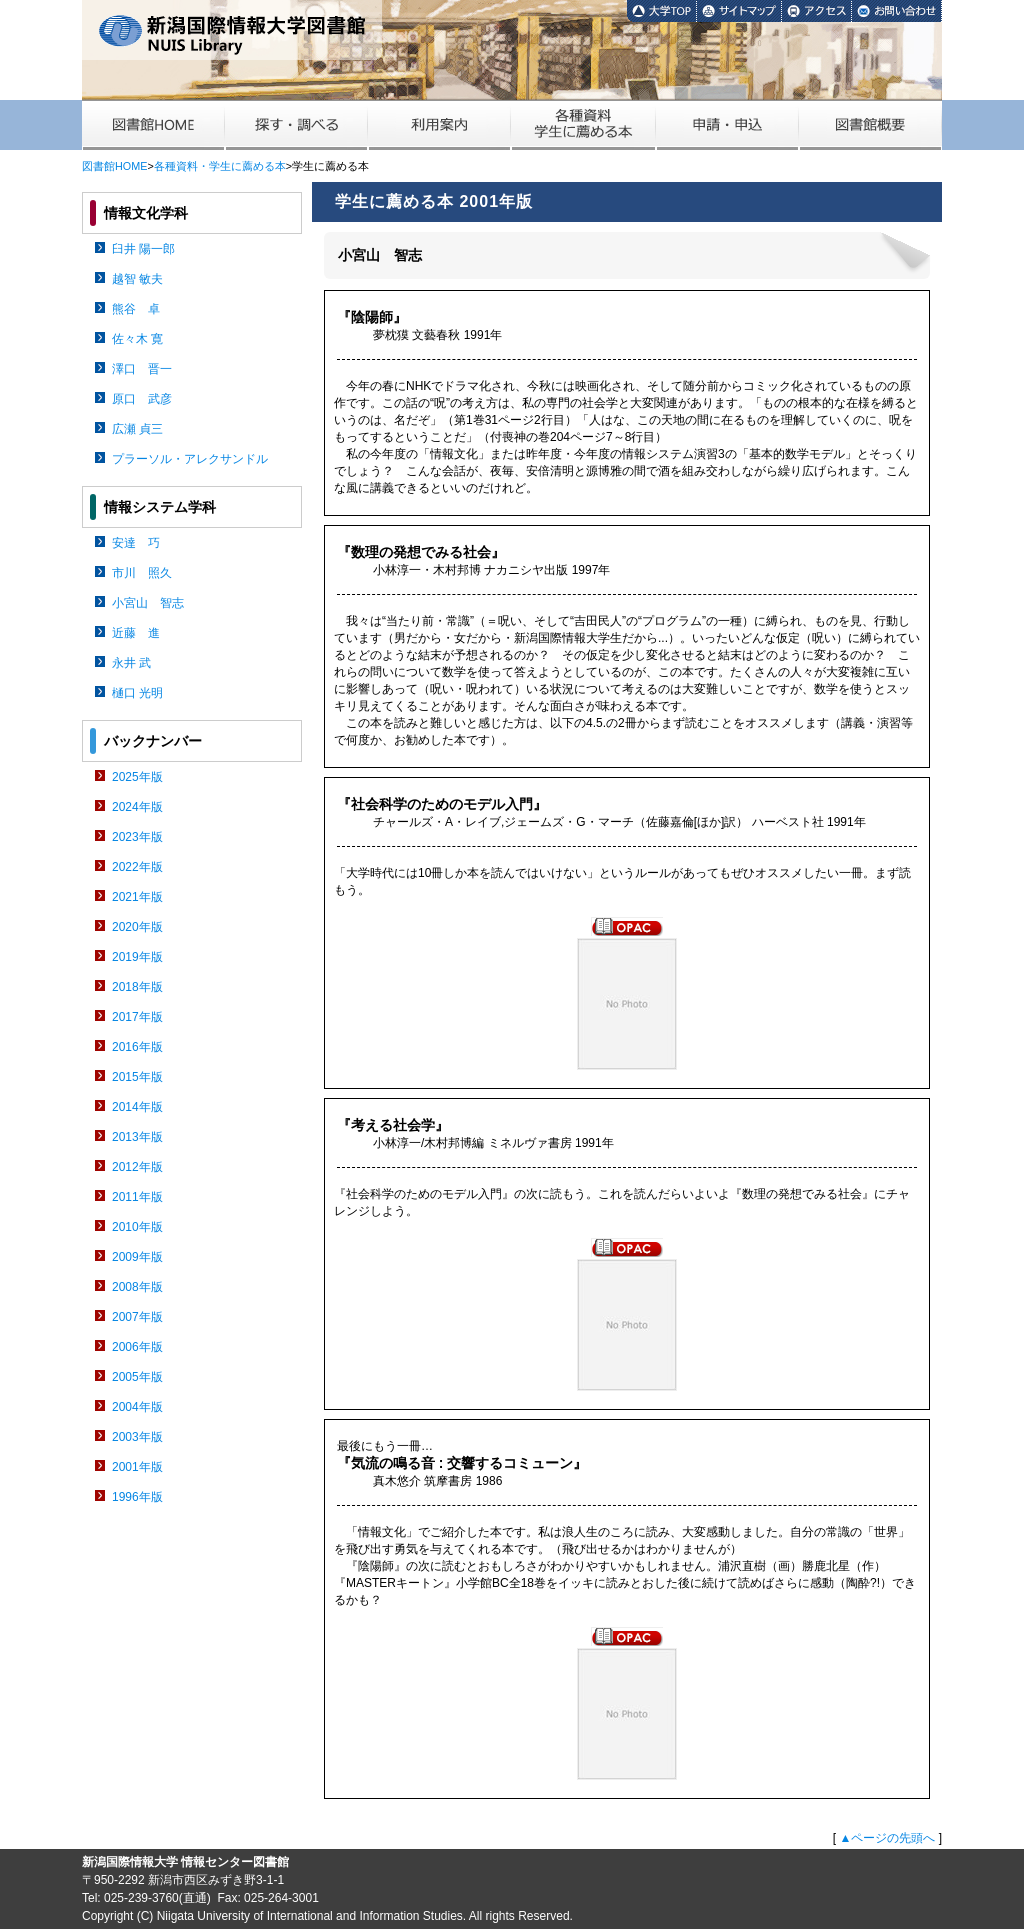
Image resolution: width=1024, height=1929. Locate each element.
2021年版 (137, 897)
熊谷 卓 (136, 309)
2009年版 (137, 1257)
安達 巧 (136, 543)
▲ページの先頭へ (887, 1838)
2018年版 (137, 987)
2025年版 (137, 777)
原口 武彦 (142, 399)
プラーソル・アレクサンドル (190, 459)
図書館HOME (114, 166)
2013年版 (137, 1137)
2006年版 (137, 1347)
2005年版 (137, 1377)
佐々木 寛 (137, 339)
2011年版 (137, 1197)
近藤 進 (136, 633)
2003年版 (137, 1437)
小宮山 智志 (148, 603)
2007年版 (137, 1317)
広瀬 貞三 (137, 429)
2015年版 (137, 1077)
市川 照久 (142, 573)
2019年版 (137, 957)
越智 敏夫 (137, 279)
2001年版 (137, 1467)
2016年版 (137, 1047)
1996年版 (137, 1497)
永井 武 (131, 663)
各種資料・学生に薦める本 (220, 166)
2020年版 (137, 927)
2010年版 (137, 1227)
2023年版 (137, 837)
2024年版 (137, 807)
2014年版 (137, 1107)
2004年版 (137, 1407)
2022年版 (137, 867)
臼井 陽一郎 (143, 249)
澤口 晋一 (142, 369)
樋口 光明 (137, 693)
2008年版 (137, 1287)
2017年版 (137, 1017)
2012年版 (137, 1167)
